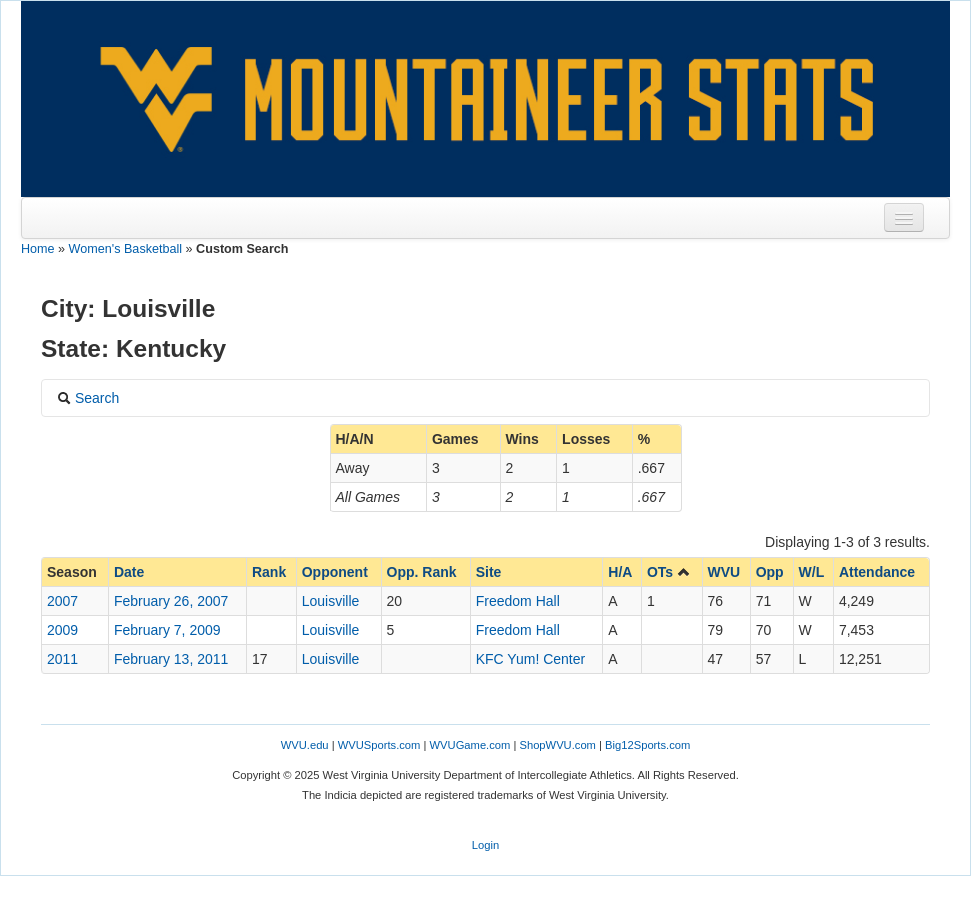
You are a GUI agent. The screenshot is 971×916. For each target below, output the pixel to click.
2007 (62, 601)
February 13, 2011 (171, 659)
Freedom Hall (518, 601)
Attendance (877, 572)
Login (485, 845)
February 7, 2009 (167, 630)
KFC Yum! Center (530, 659)
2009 (62, 630)
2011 (62, 659)
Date (129, 572)
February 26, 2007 (171, 601)
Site (489, 572)
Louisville (331, 601)
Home (38, 249)
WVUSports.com (379, 745)
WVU (724, 572)
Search (88, 398)
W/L (812, 572)
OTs (669, 572)
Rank (269, 572)
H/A (620, 572)
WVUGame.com (470, 745)
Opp (770, 572)
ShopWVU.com (557, 745)
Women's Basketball (125, 249)
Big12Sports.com (647, 745)
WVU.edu (305, 745)
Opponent (335, 572)
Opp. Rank (422, 572)
